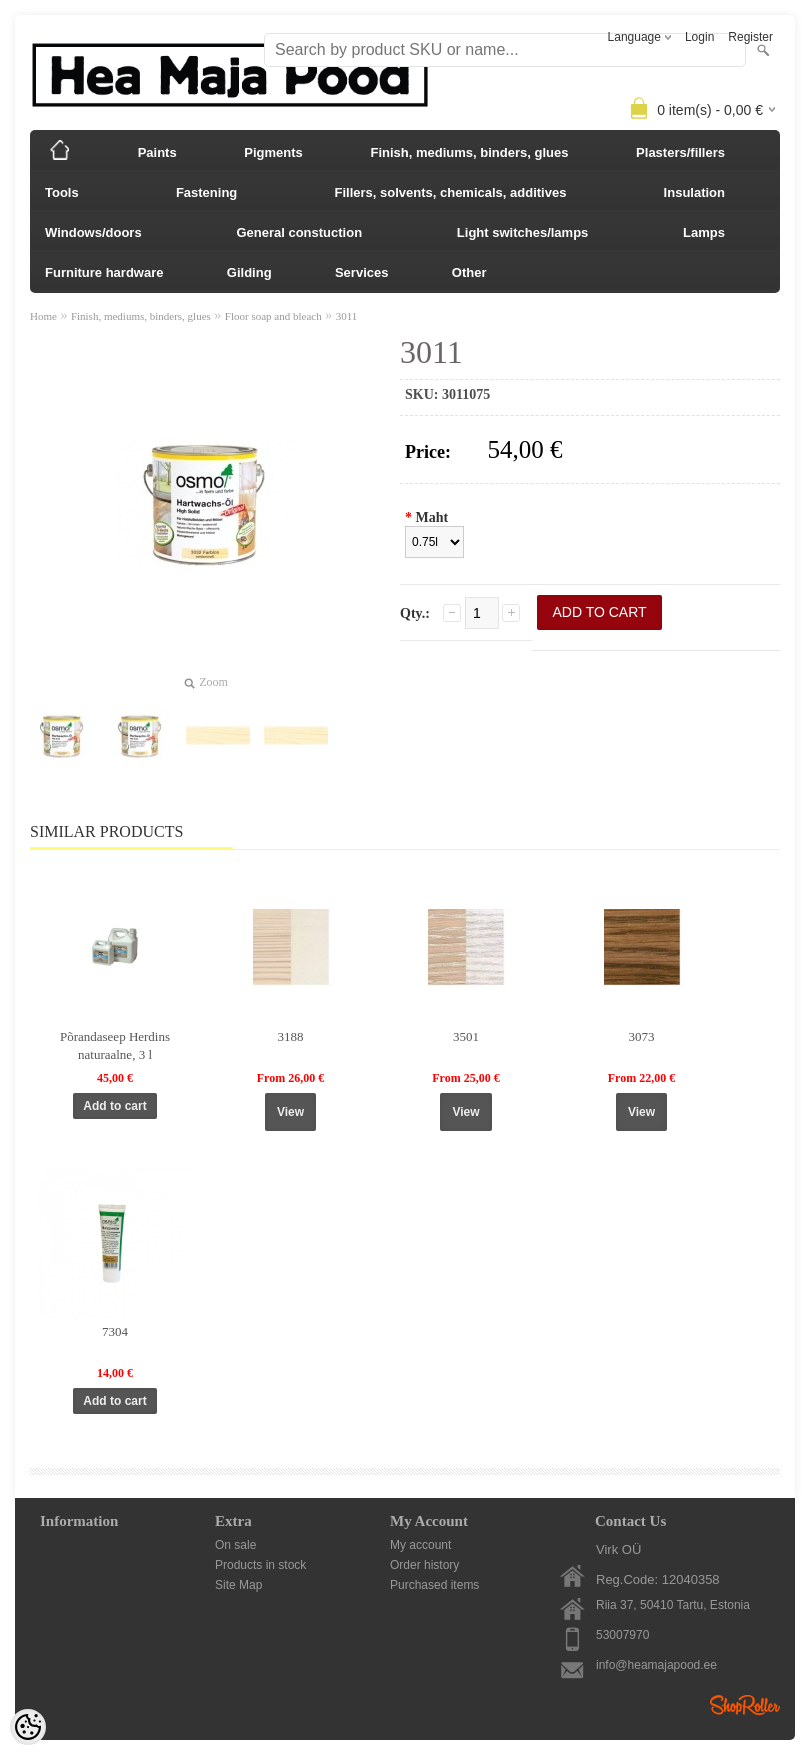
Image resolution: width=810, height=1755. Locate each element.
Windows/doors (93, 232)
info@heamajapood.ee (656, 1665)
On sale (235, 1545)
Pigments (273, 152)
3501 (466, 1036)
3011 (347, 316)
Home (43, 316)
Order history (424, 1565)
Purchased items (434, 1585)
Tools (62, 192)
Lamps (704, 232)
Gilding (249, 272)
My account (420, 1545)
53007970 (622, 1635)
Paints (157, 152)
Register (750, 37)
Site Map (238, 1585)
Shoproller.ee (745, 1705)
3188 (291, 1036)
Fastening (206, 192)
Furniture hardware (104, 272)
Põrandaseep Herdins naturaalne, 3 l (115, 1045)
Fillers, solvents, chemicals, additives (450, 192)
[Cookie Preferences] (28, 1727)
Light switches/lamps (522, 232)
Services (362, 272)
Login (699, 37)
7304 (115, 1331)
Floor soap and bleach (273, 316)
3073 (642, 1036)
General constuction (299, 232)
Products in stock (260, 1565)
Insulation (694, 192)
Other (469, 272)
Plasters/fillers (680, 152)
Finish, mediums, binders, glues (470, 152)
